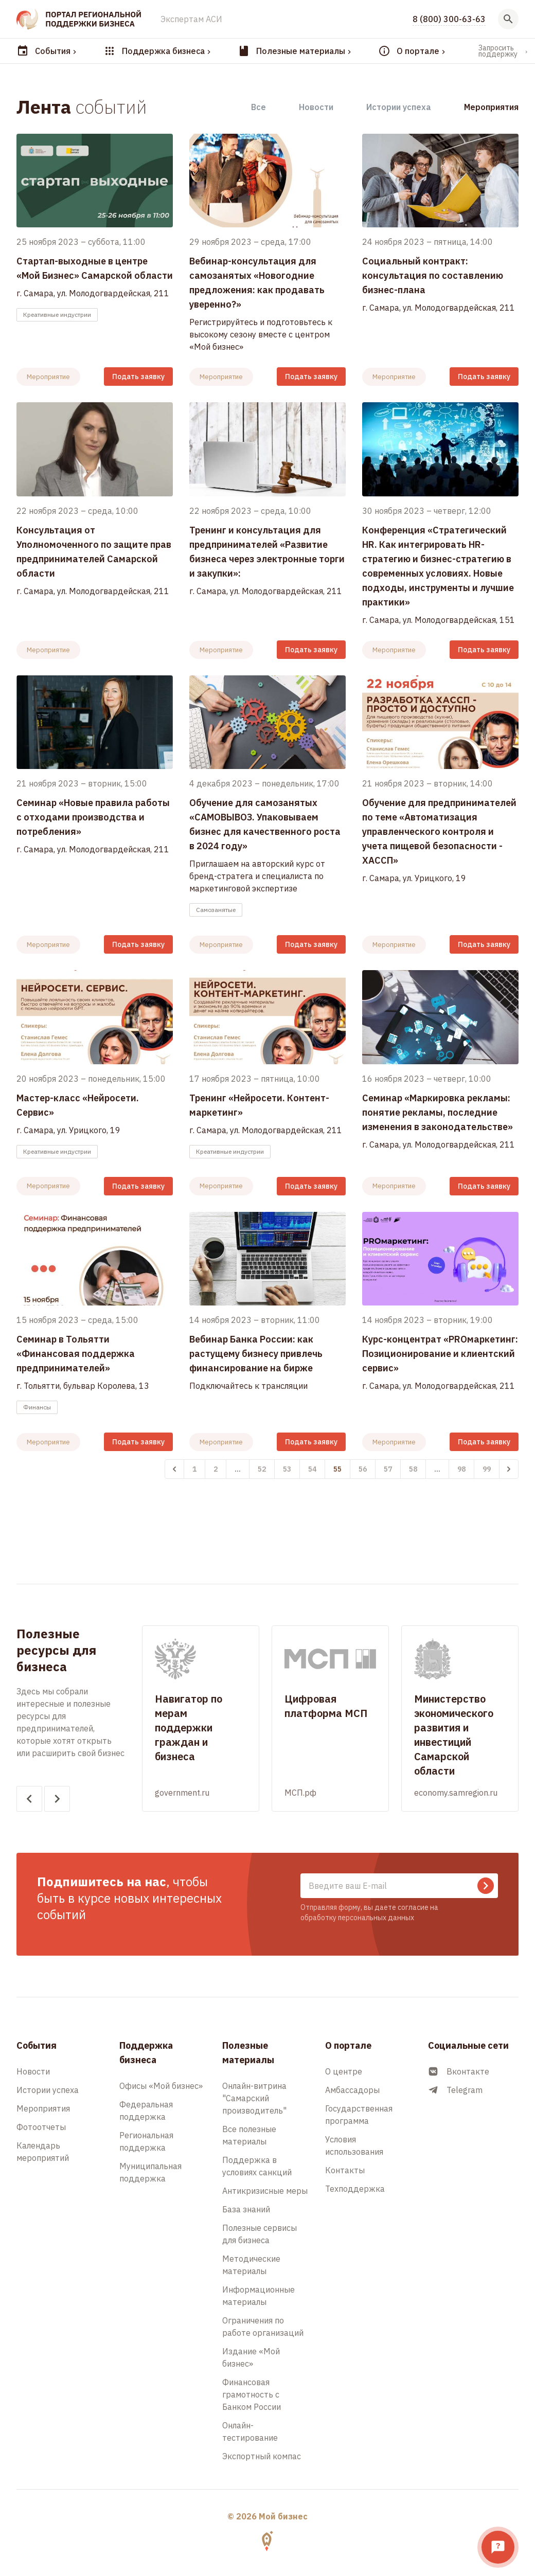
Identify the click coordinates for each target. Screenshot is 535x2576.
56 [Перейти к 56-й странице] (363, 1469)
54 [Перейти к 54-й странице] (312, 1469)
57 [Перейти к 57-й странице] (388, 1469)
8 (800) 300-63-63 (449, 19)
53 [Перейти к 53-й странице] (287, 1469)
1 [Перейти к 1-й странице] (194, 1469)
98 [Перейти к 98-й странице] (461, 1469)
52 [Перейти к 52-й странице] (262, 1469)
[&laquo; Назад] (174, 1469)
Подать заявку (138, 376)
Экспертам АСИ (191, 19)
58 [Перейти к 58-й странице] (413, 1469)
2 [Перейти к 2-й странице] (215, 1469)
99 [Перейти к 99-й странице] (487, 1469)
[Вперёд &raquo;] (509, 1469)
